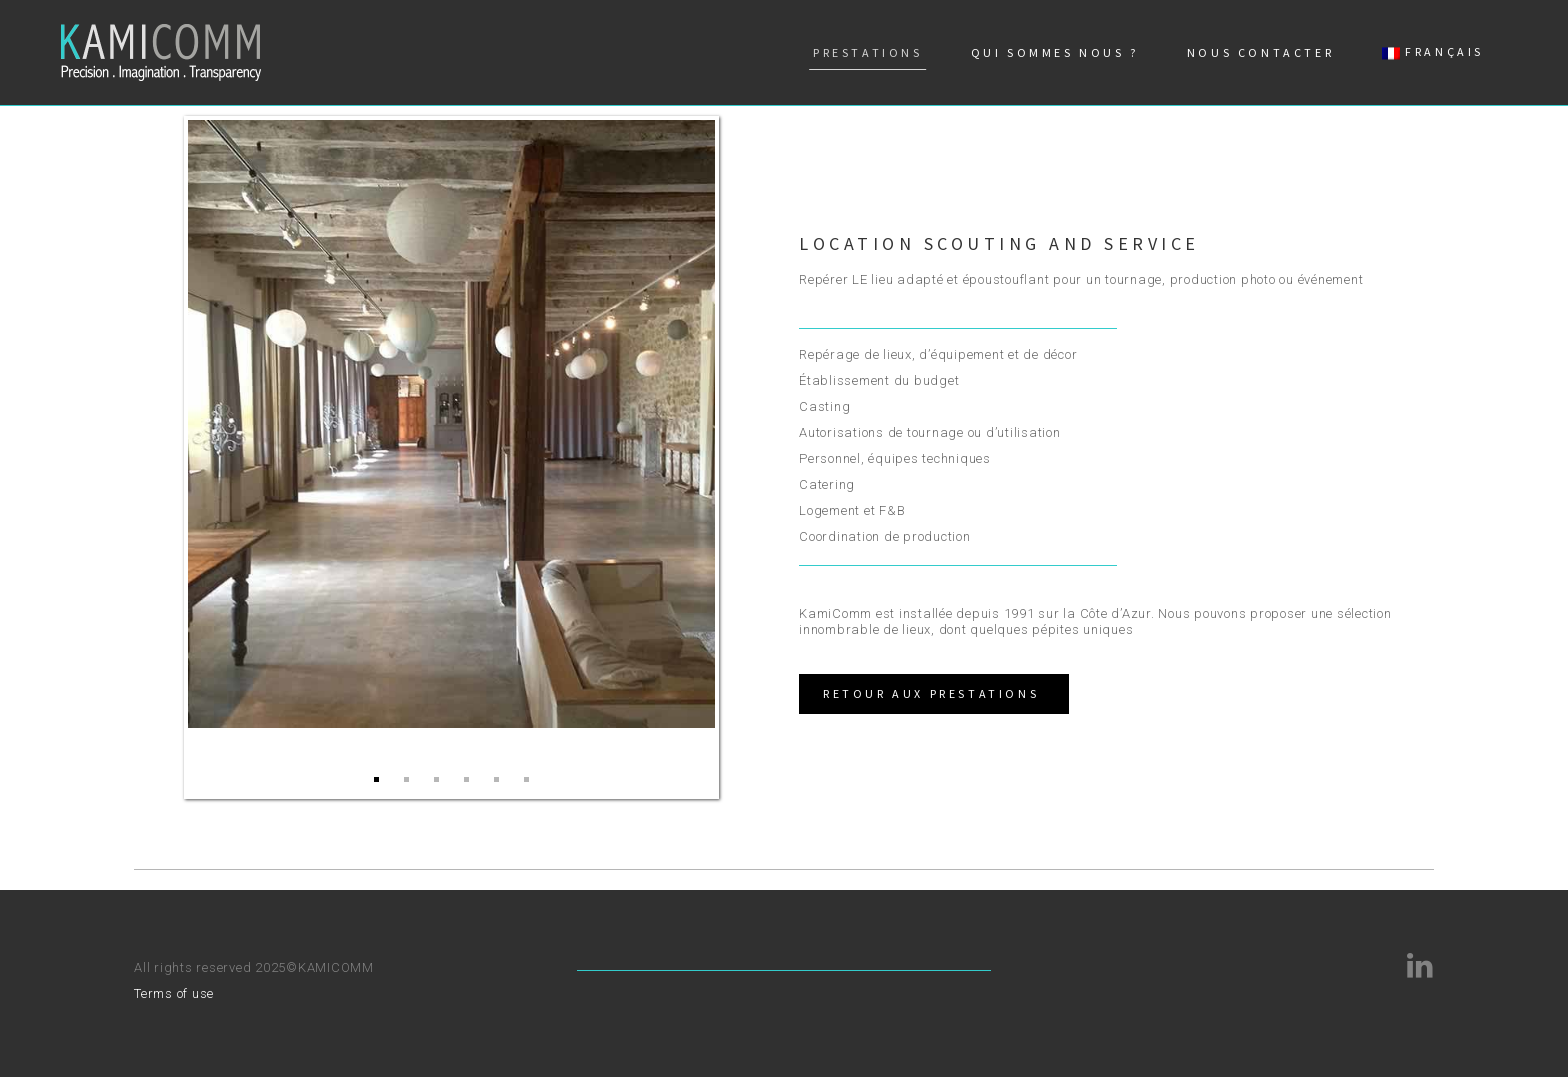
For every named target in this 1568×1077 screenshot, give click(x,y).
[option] (451, 424)
